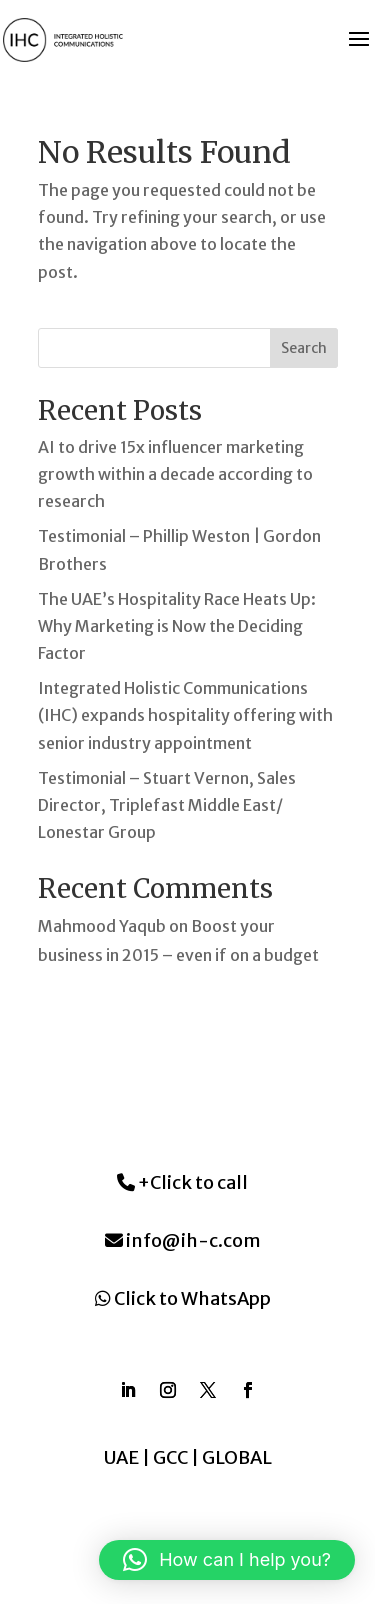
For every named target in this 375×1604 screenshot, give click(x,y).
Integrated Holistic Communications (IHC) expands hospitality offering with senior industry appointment (185, 715)
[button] (227, 1560)
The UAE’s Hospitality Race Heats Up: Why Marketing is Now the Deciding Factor (177, 626)
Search (304, 348)
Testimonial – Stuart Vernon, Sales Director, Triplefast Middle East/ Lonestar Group (167, 805)
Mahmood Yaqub (102, 926)
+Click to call (182, 1182)
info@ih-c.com (183, 1240)
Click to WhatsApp (183, 1298)
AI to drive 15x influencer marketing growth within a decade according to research (175, 474)
